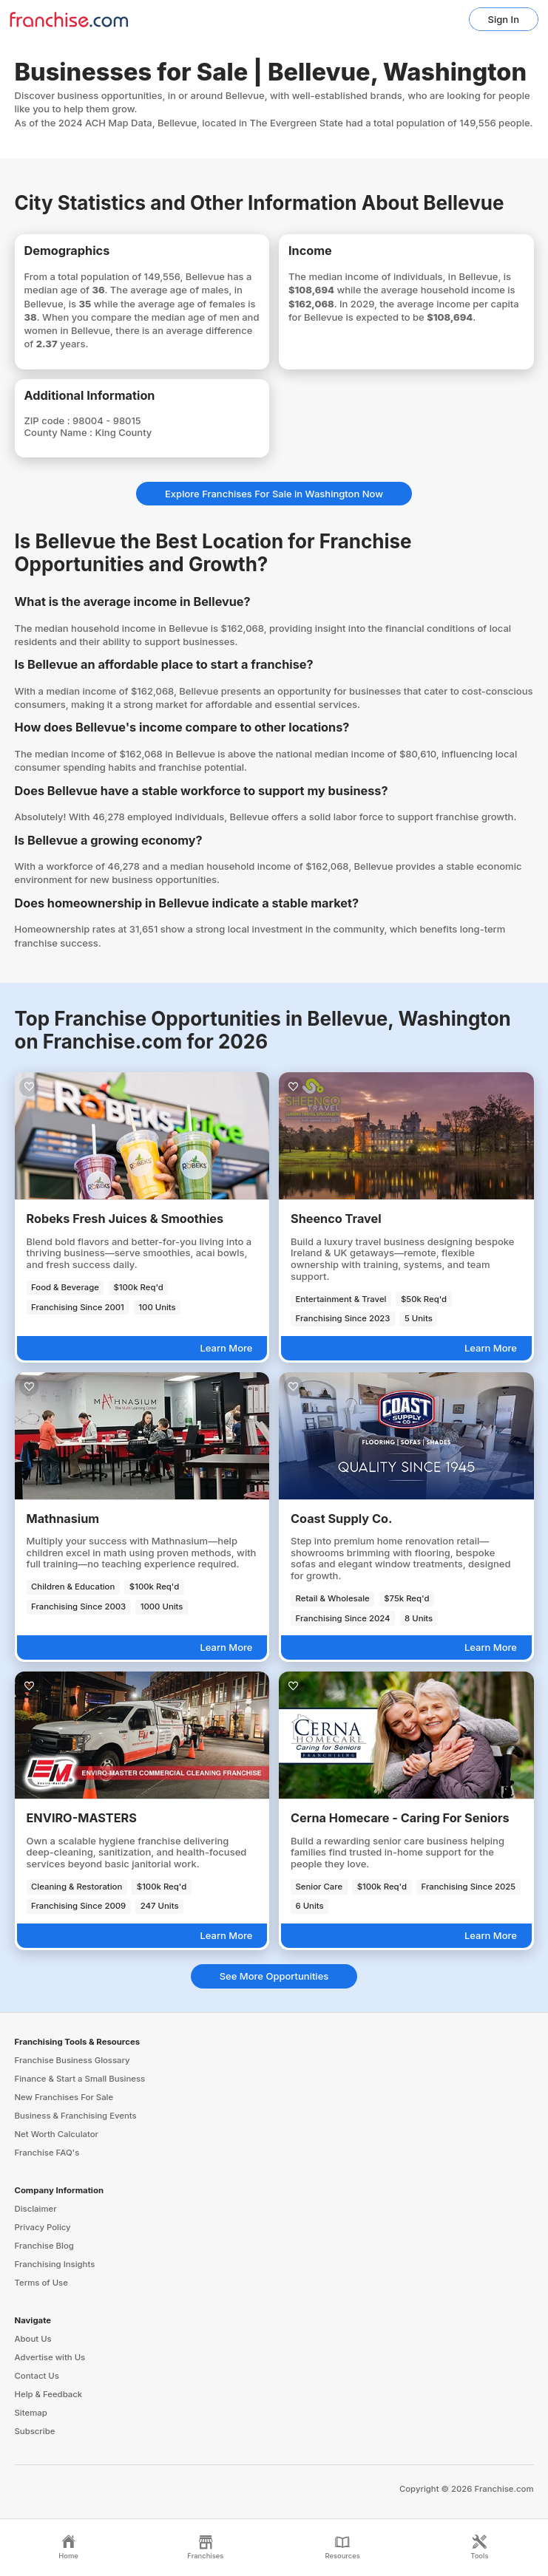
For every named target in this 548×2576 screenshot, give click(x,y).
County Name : (59, 432)
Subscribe (35, 2431)
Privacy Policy (43, 2227)
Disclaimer (36, 2209)
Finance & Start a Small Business (80, 2079)
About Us (33, 2339)
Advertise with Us (50, 2357)
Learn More (226, 1348)
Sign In (503, 19)
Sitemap (31, 2413)
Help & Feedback (49, 2394)
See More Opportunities (274, 1976)
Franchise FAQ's (47, 2152)
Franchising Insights (55, 2264)
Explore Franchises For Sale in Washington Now (274, 494)
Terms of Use (41, 2282)
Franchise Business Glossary (72, 2060)
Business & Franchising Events (76, 2115)
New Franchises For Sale (64, 2097)
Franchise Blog (44, 2246)
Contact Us (37, 2376)
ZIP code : (48, 420)
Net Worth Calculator (57, 2134)
